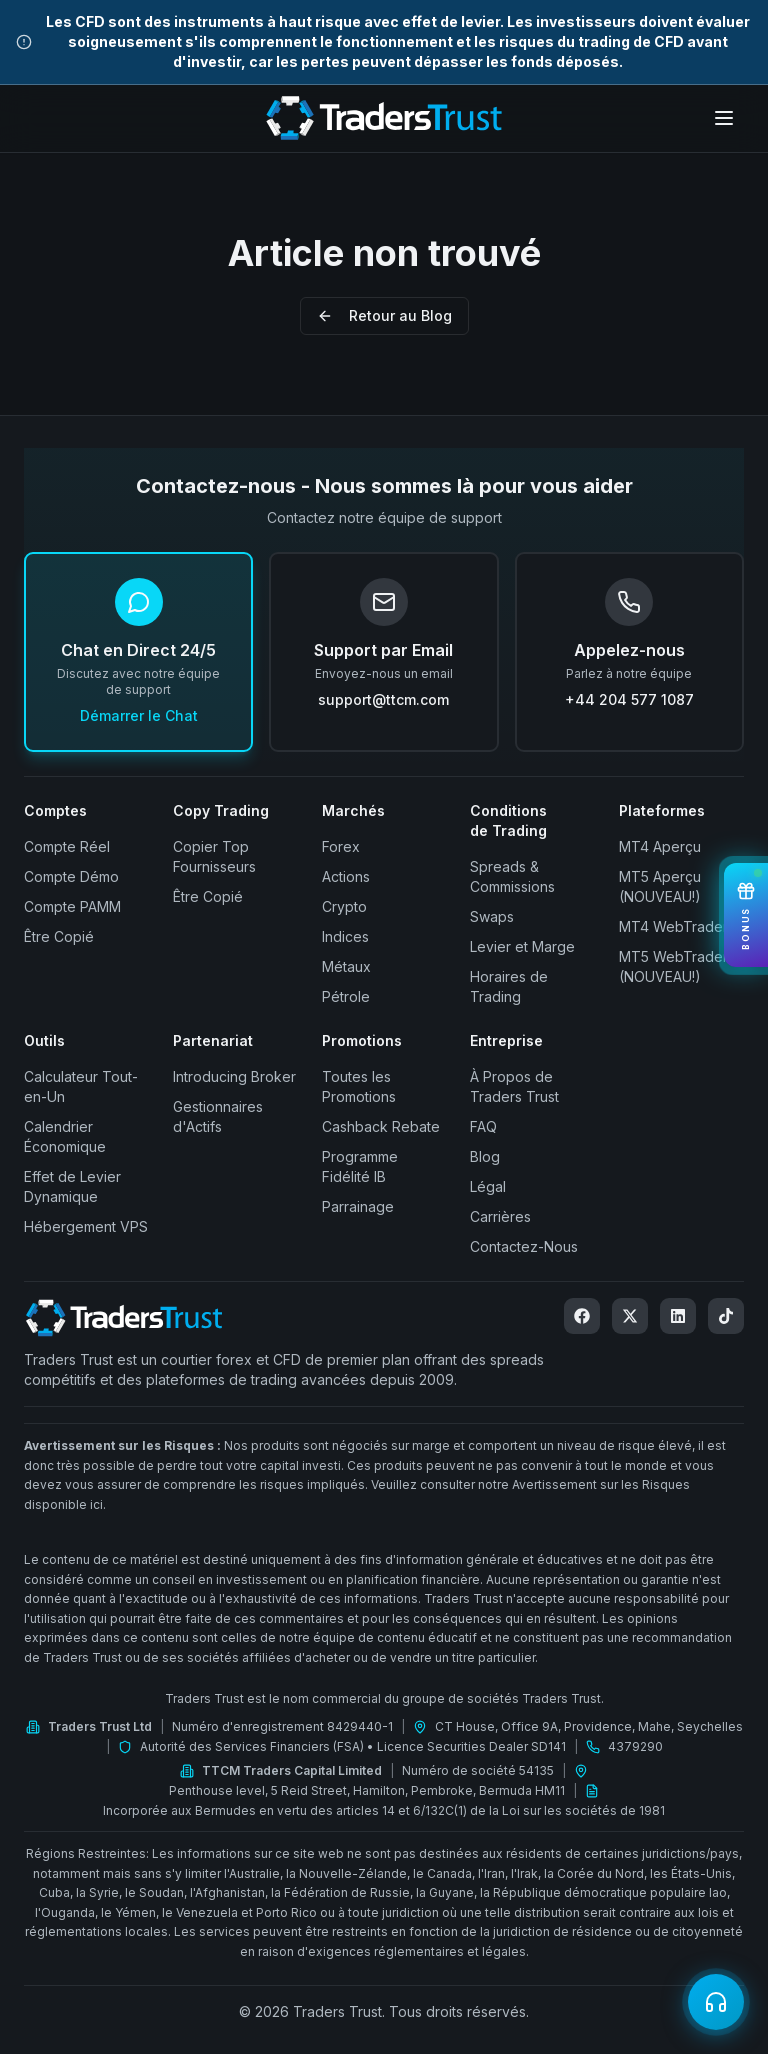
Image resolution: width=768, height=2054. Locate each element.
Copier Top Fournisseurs (214, 856)
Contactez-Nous (524, 1246)
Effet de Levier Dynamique (72, 1186)
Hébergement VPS (86, 1226)
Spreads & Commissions (512, 876)
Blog (485, 1156)
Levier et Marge (522, 946)
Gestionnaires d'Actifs (218, 1116)
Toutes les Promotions (359, 1086)
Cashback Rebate (381, 1126)
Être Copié (59, 936)
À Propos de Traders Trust (514, 1086)
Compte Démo (71, 876)
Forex (341, 846)
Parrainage (358, 1206)
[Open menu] (724, 118)
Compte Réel (67, 846)
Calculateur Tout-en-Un (81, 1086)
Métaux (346, 966)
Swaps (492, 916)
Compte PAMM (72, 906)
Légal (488, 1186)
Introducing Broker (234, 1076)
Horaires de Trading (509, 986)
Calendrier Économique (65, 1136)
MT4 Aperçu (660, 846)
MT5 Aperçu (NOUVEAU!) (660, 886)
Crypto (344, 906)
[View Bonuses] (746, 915)
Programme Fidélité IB (360, 1166)
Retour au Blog (384, 315)
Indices (345, 936)
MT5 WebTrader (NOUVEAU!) (673, 966)
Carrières (500, 1216)
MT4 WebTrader (673, 926)
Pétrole (346, 996)
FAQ (483, 1126)
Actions (346, 876)
